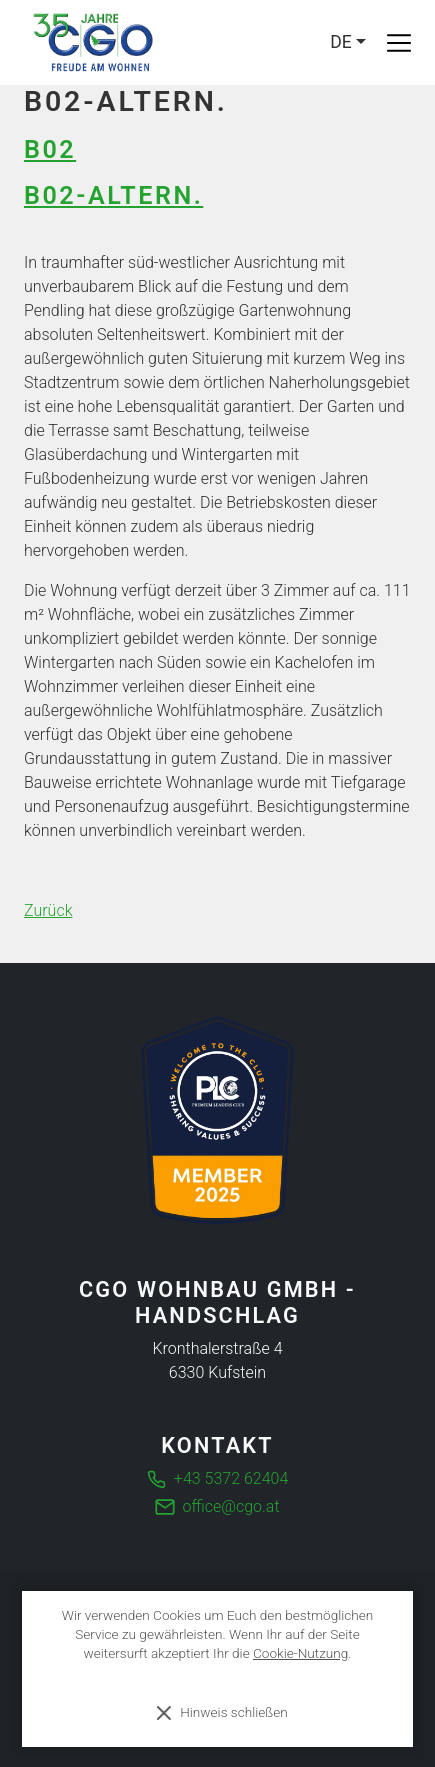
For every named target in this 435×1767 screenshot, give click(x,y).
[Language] (348, 42)
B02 (50, 149)
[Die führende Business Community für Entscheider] (217, 1120)
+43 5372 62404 (231, 1478)
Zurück (48, 910)
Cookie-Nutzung (300, 1653)
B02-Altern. (113, 195)
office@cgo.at (231, 1506)
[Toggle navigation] (399, 43)
